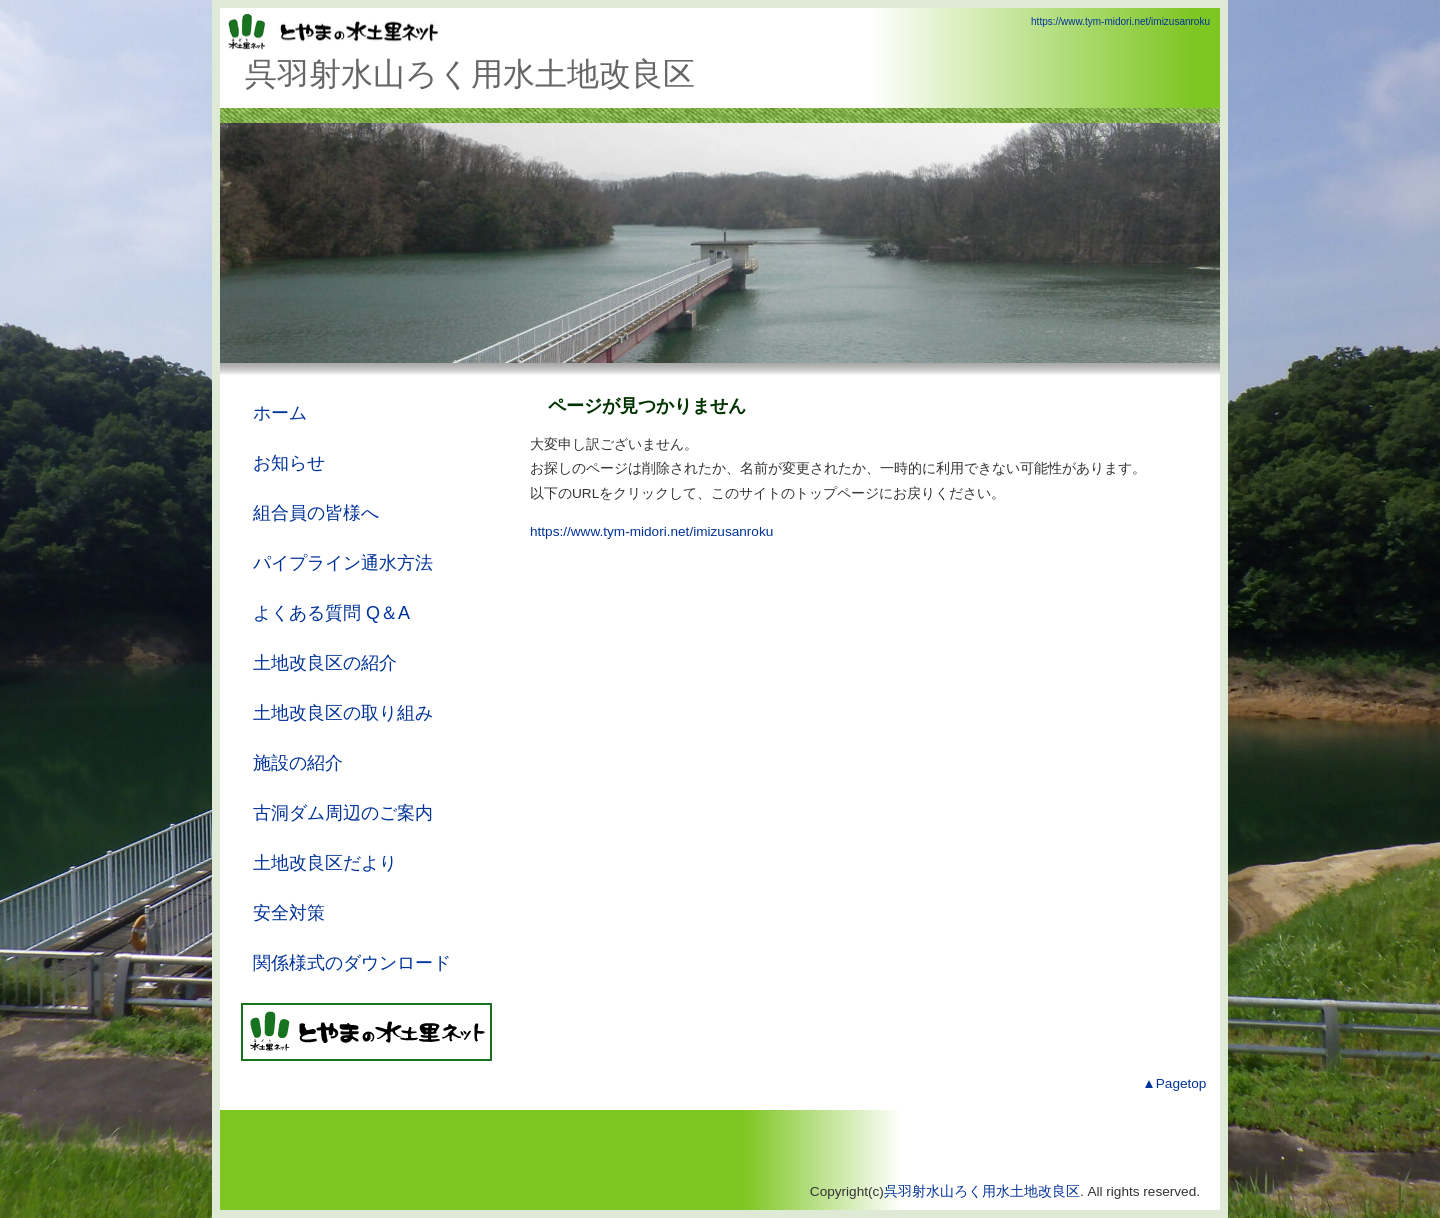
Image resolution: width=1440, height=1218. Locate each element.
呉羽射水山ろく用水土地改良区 (982, 1191)
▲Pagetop (1174, 1083)
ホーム (280, 413)
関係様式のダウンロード (352, 963)
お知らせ (289, 463)
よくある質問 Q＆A (331, 613)
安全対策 (289, 913)
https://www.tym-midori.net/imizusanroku (1120, 21)
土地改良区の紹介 (325, 663)
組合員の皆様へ (316, 513)
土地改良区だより (325, 863)
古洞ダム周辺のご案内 (343, 813)
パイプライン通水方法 (343, 563)
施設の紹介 (298, 763)
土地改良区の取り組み (343, 713)
